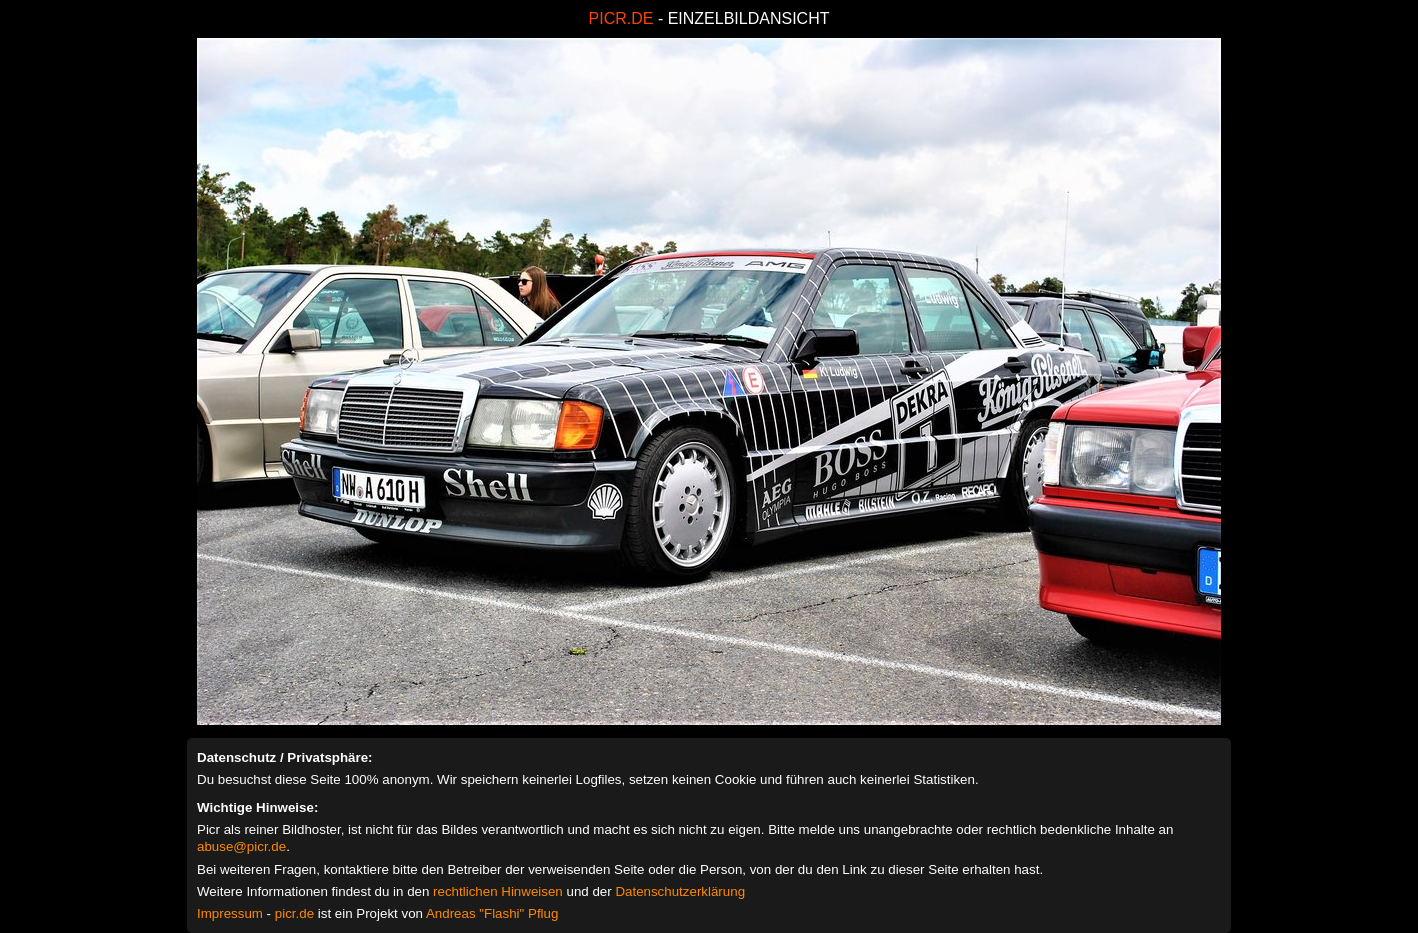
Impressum (230, 913)
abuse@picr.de (241, 846)
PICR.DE (621, 18)
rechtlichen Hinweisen (498, 891)
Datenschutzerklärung (680, 891)
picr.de (294, 913)
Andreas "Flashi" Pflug (492, 913)
